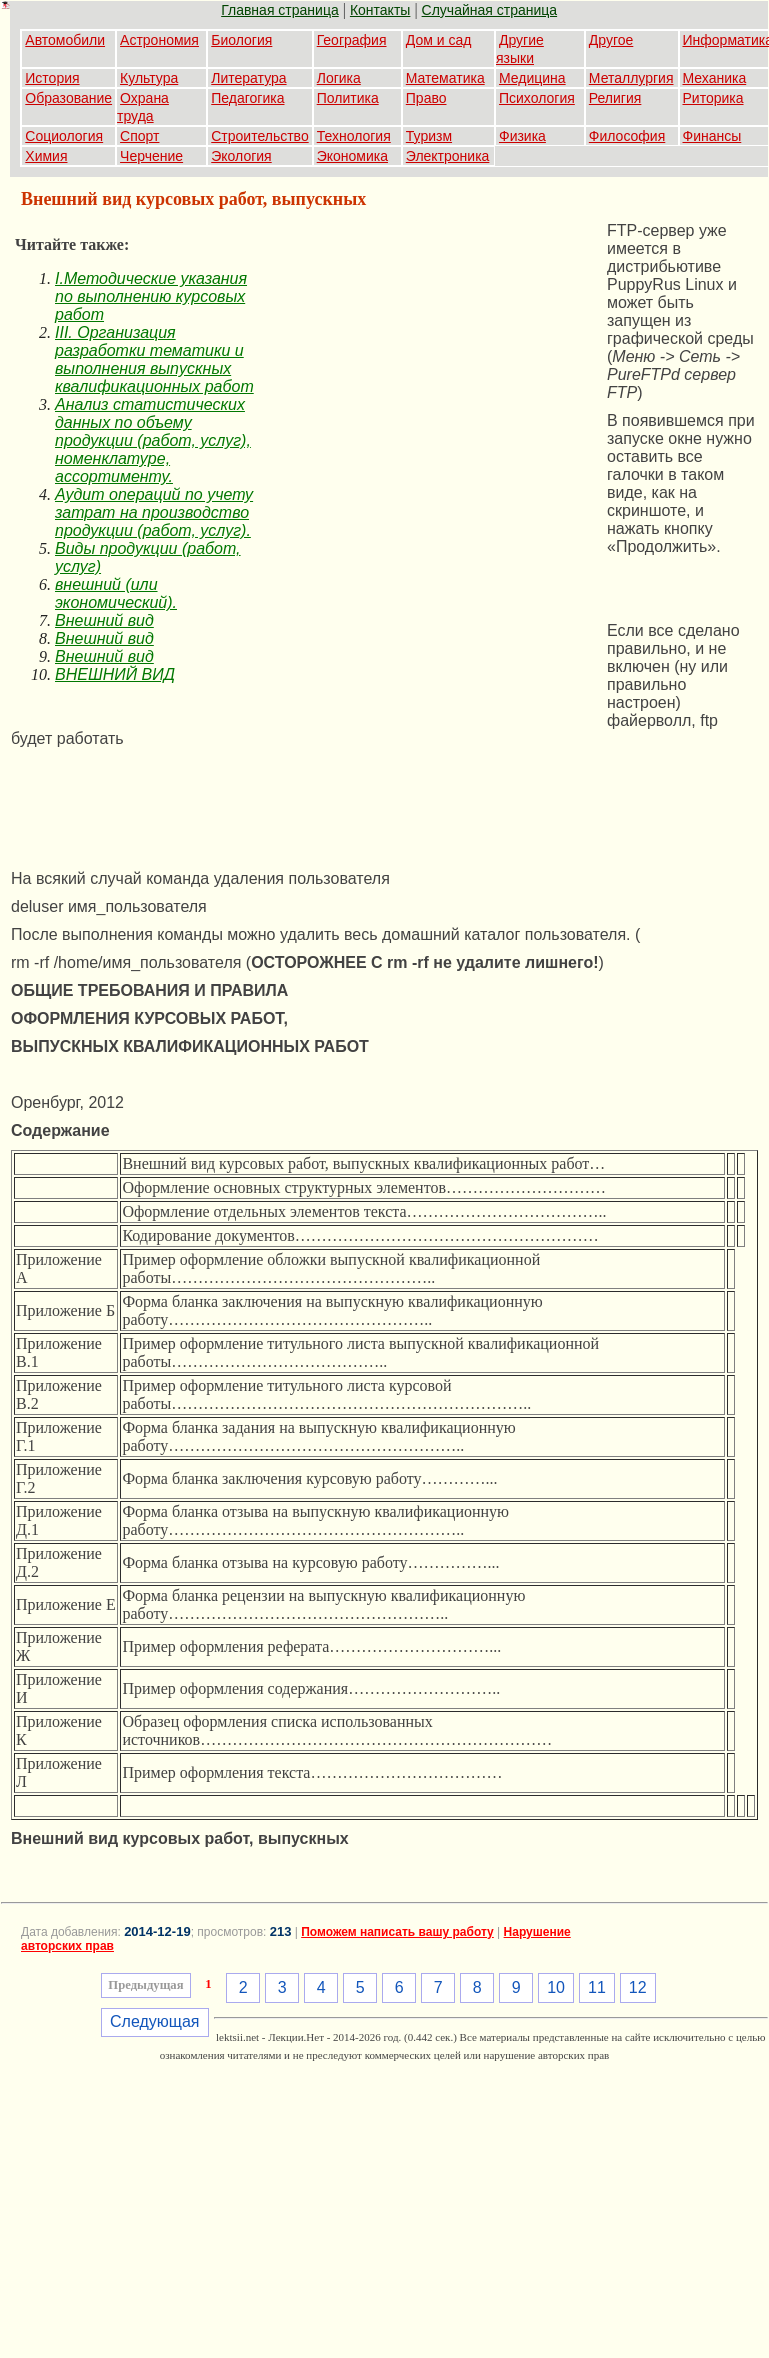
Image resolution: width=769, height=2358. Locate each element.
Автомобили (65, 40)
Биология (241, 40)
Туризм (429, 136)
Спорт (139, 136)
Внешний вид (104, 620)
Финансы (712, 136)
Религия (615, 98)
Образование (68, 98)
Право (426, 98)
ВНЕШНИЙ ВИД (115, 674)
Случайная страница (490, 10)
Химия (46, 156)
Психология (537, 98)
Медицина (532, 78)
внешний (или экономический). (116, 593)
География (352, 40)
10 (556, 1987)
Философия (627, 136)
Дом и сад (439, 40)
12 (638, 1987)
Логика (339, 78)
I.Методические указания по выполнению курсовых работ (151, 296)
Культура (149, 78)
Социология (64, 136)
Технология (354, 136)
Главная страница (280, 10)
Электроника (448, 156)
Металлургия (631, 78)
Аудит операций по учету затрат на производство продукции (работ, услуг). (154, 512)
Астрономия (159, 40)
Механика (715, 78)
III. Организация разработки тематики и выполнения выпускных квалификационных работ (154, 359)
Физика (522, 136)
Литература (248, 78)
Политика (348, 98)
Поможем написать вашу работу (397, 1932)
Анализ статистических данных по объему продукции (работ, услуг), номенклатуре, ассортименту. (153, 440)
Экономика (352, 156)
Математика (445, 78)
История (52, 78)
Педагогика (247, 98)
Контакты (380, 10)
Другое (611, 40)
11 (597, 1987)
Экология (241, 156)
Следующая (155, 2021)
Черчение (151, 156)
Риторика (713, 98)
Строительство (259, 136)
